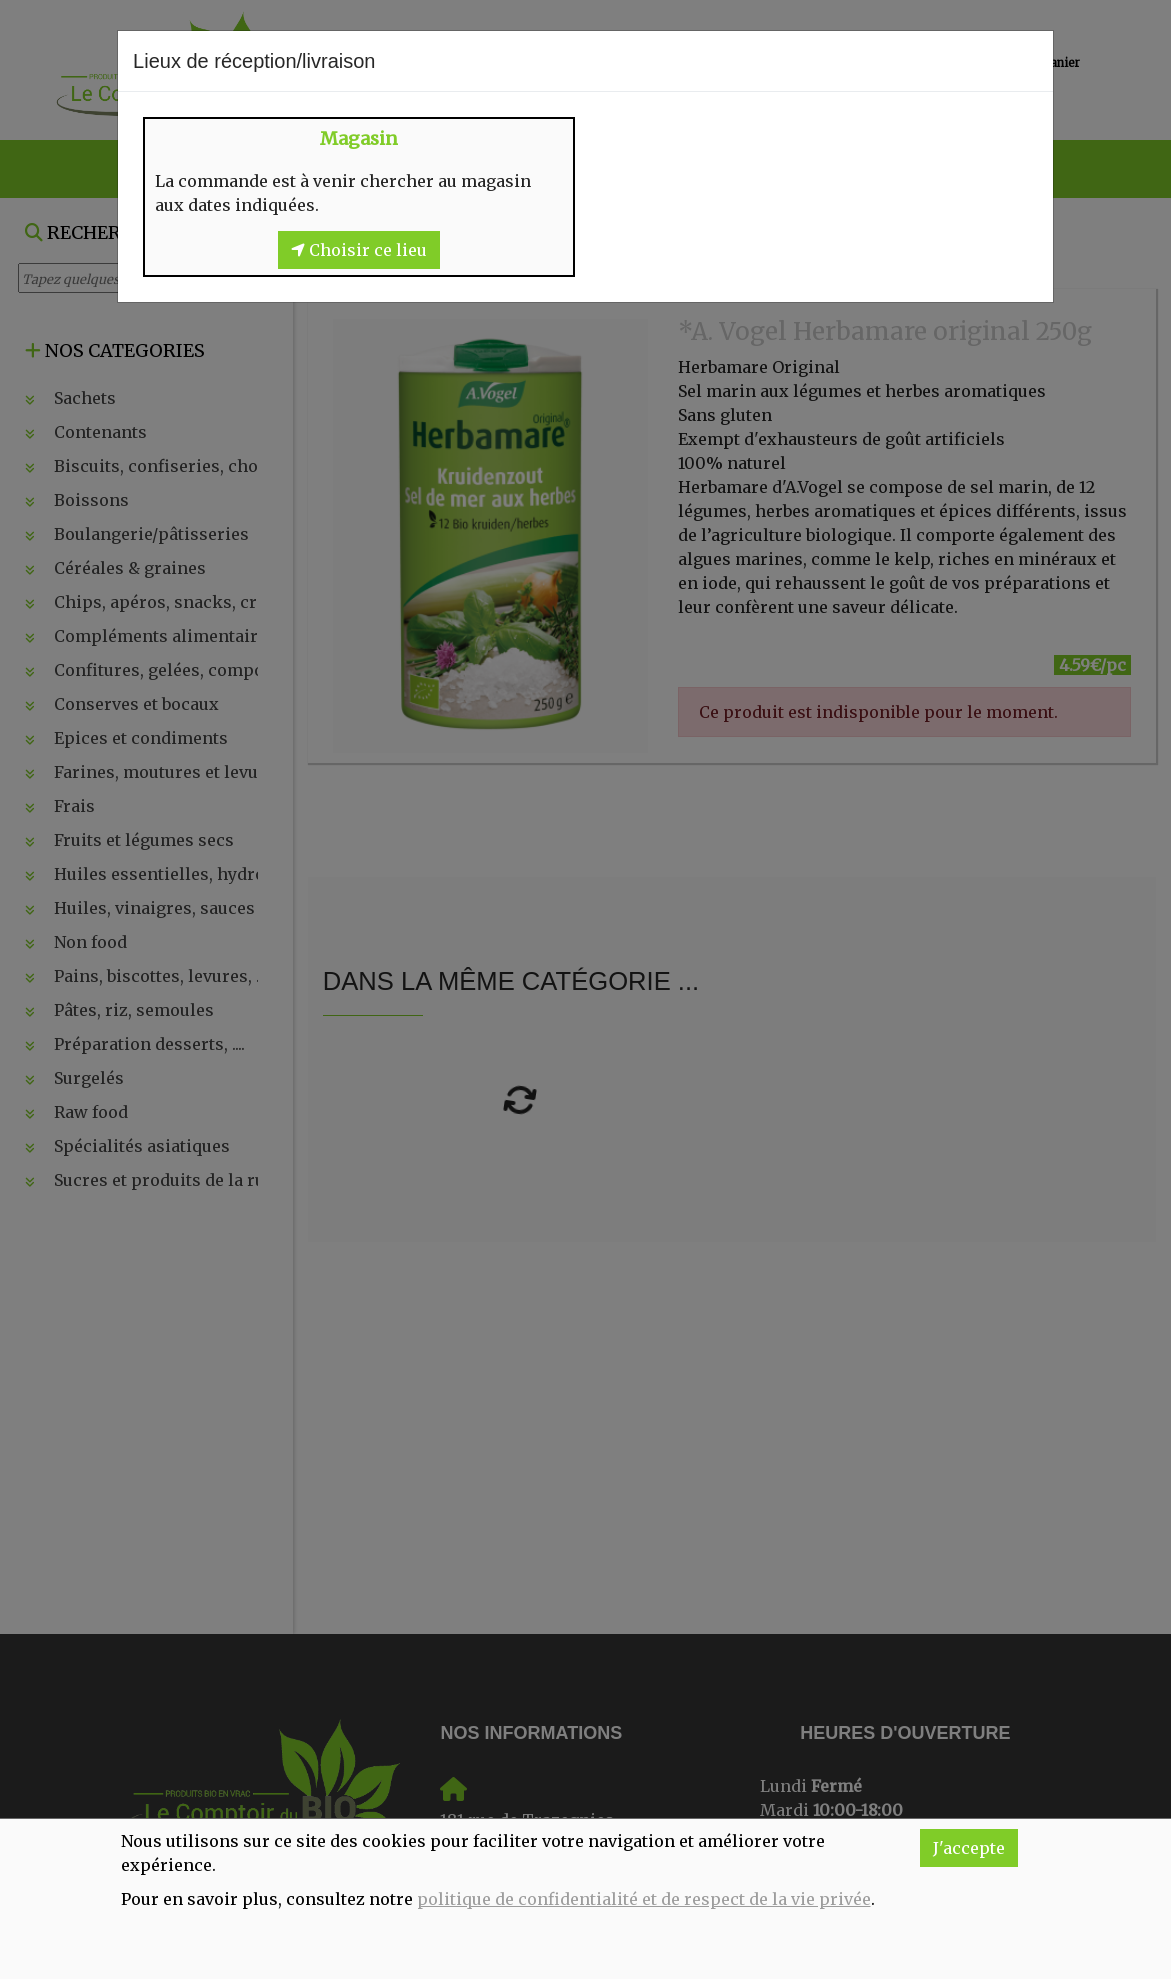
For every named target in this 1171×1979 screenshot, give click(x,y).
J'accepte (969, 1848)
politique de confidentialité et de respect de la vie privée (644, 1899)
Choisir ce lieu (359, 250)
